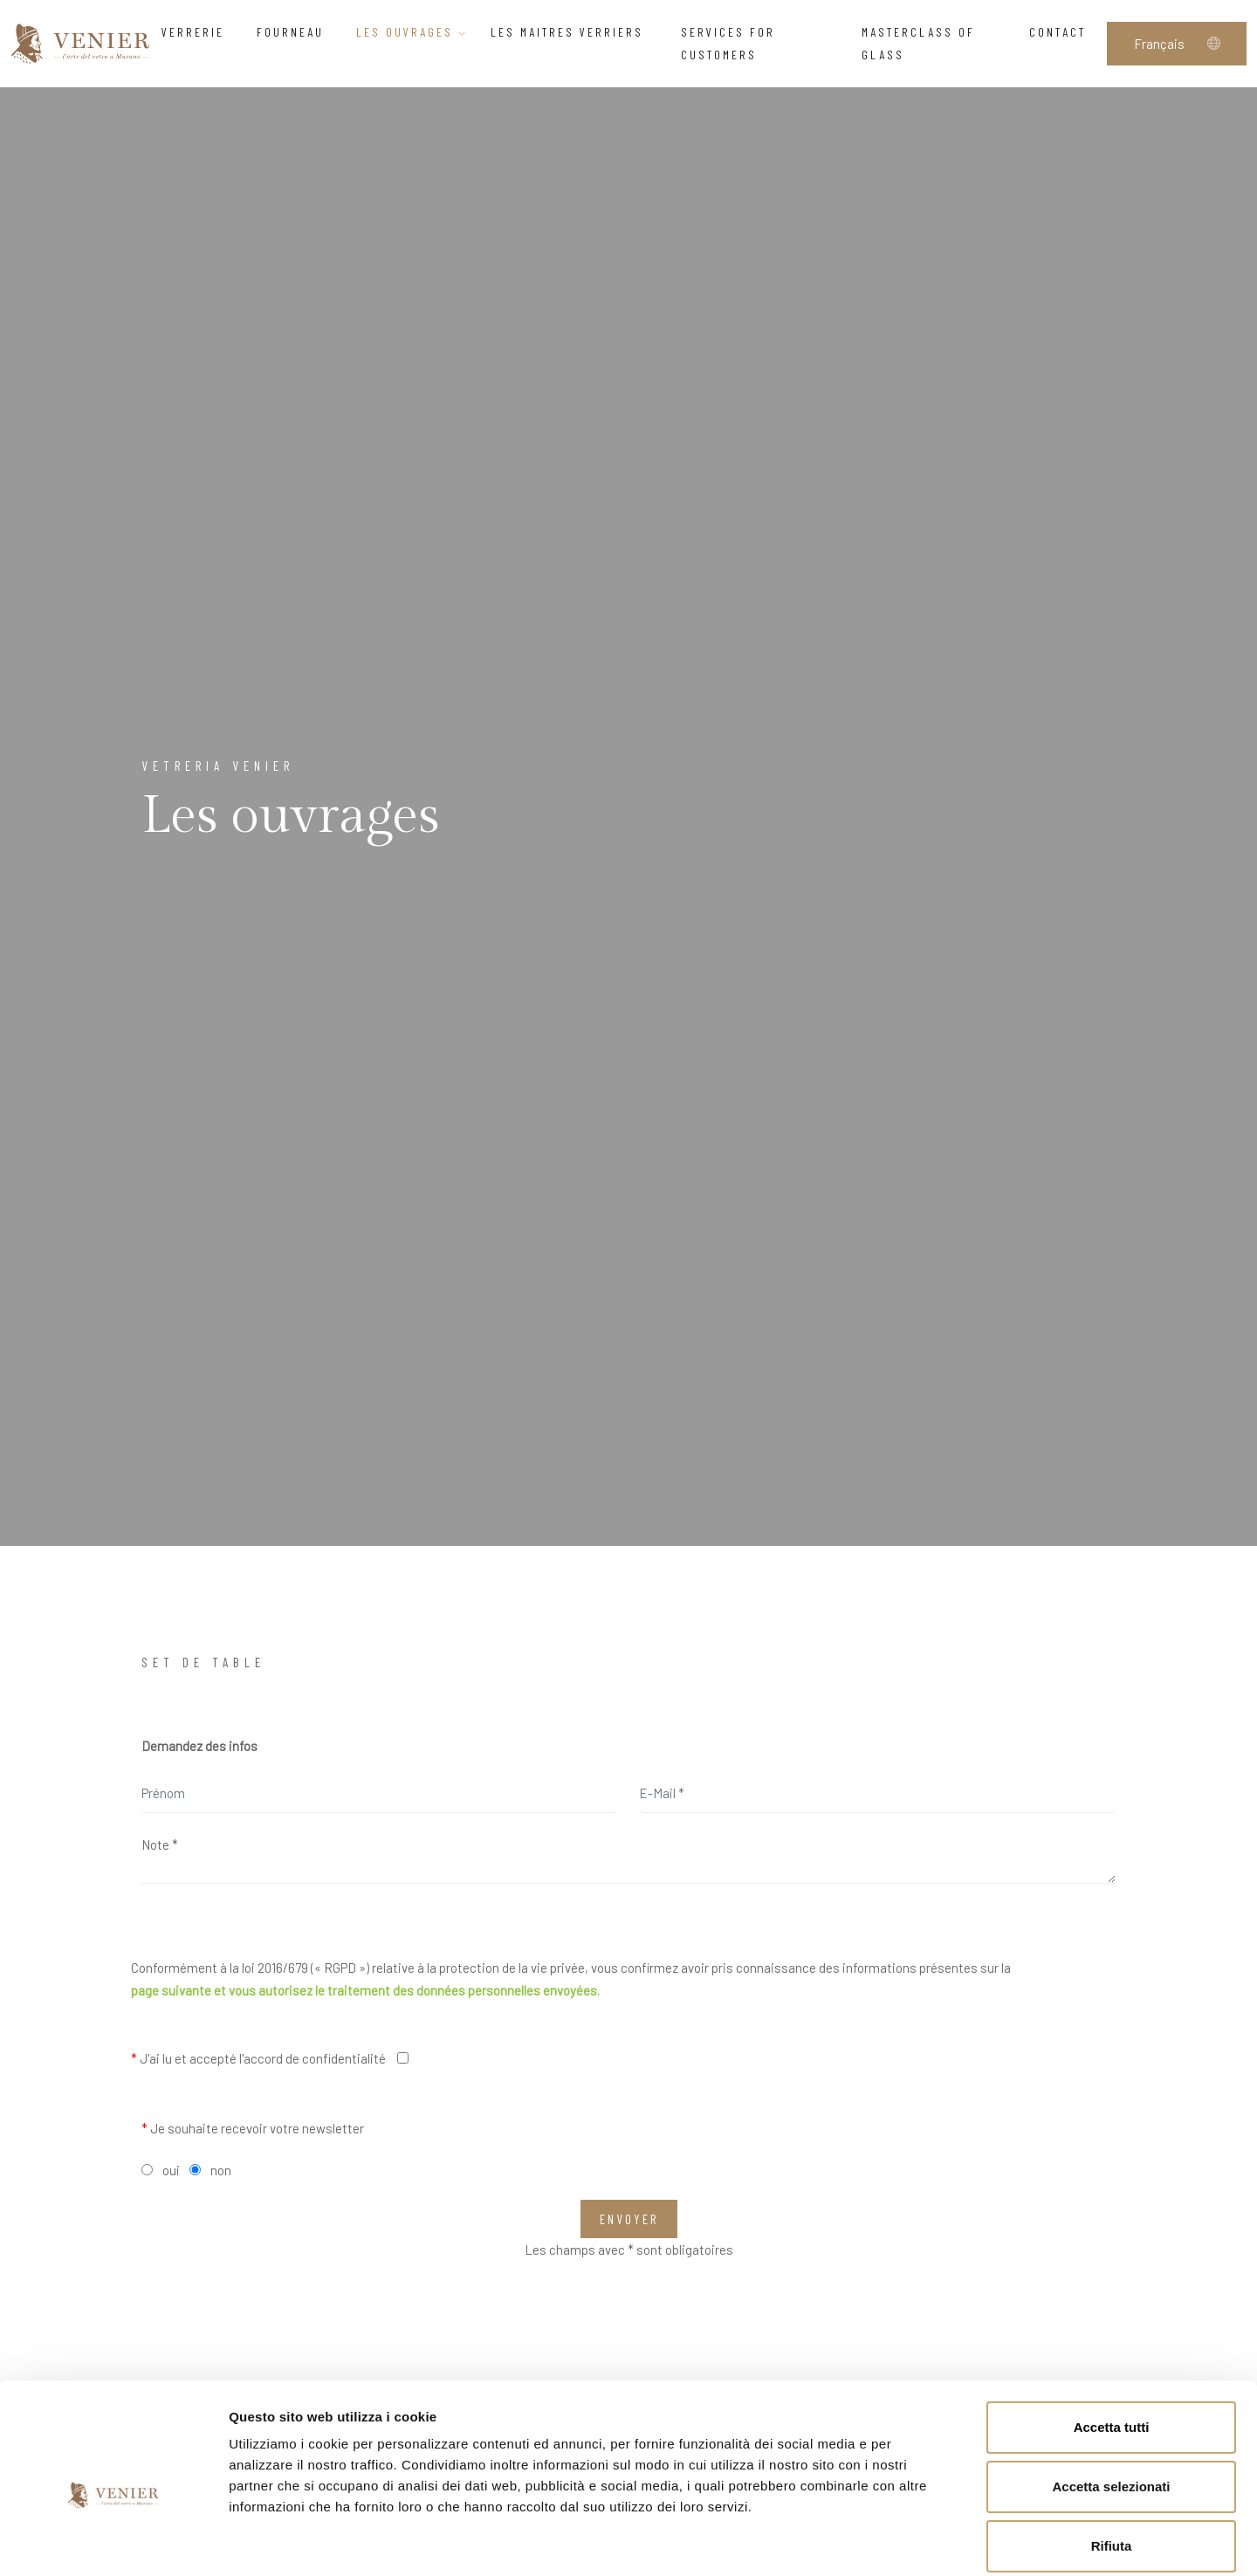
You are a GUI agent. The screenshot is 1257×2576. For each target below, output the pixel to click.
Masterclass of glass (918, 43)
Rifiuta (1111, 2460)
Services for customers (728, 43)
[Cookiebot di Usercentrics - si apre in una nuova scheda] (113, 2542)
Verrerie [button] (197, 31)
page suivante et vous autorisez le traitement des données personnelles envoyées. (365, 1990)
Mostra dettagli (918, 2541)
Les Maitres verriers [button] (574, 31)
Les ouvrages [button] (412, 31)
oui (171, 2170)
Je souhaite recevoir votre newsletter (252, 2128)
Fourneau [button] (295, 31)
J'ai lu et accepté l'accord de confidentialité (258, 2058)
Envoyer (629, 2219)
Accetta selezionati (1111, 2401)
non (220, 2170)
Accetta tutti (1112, 2341)
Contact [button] (1062, 31)
